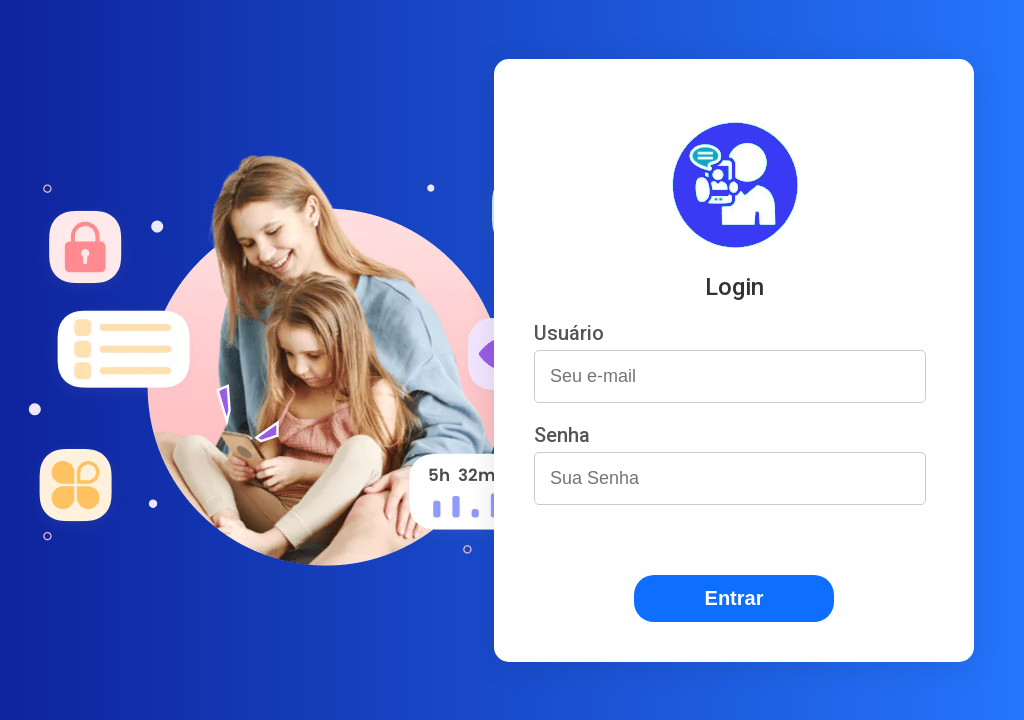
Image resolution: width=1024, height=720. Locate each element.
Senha (562, 435)
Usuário (569, 333)
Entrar (734, 598)
